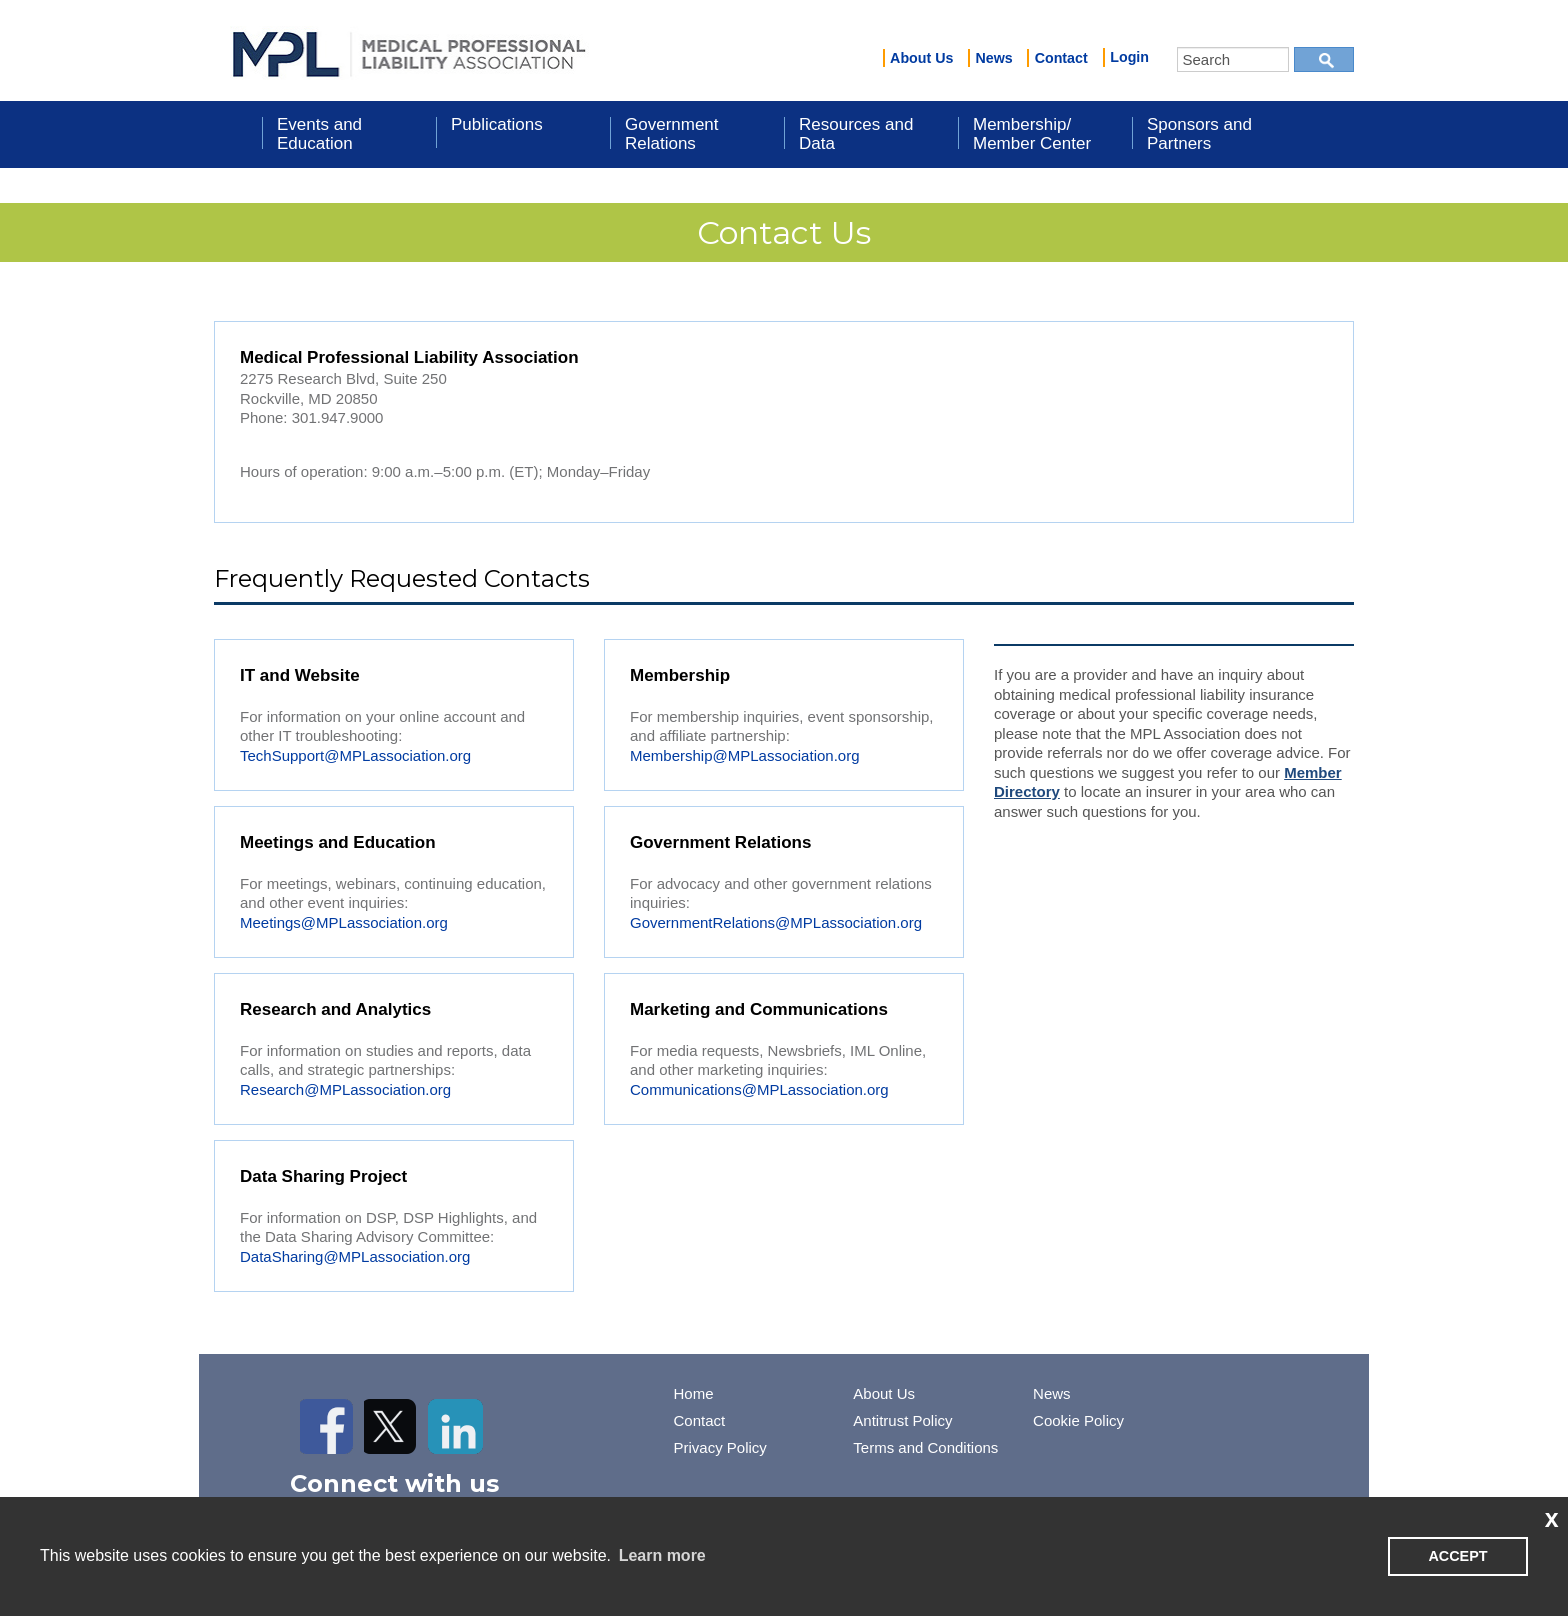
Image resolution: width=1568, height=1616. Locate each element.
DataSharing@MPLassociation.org (355, 1256)
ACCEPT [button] (1457, 1556)
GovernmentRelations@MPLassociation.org (776, 922)
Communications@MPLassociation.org (759, 1089)
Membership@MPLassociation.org (745, 755)
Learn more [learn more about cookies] (662, 1555)
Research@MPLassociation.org (345, 1089)
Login (1129, 57)
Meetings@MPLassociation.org (344, 922)
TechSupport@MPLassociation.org (355, 755)
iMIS (409, 51)
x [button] (1552, 1518)
